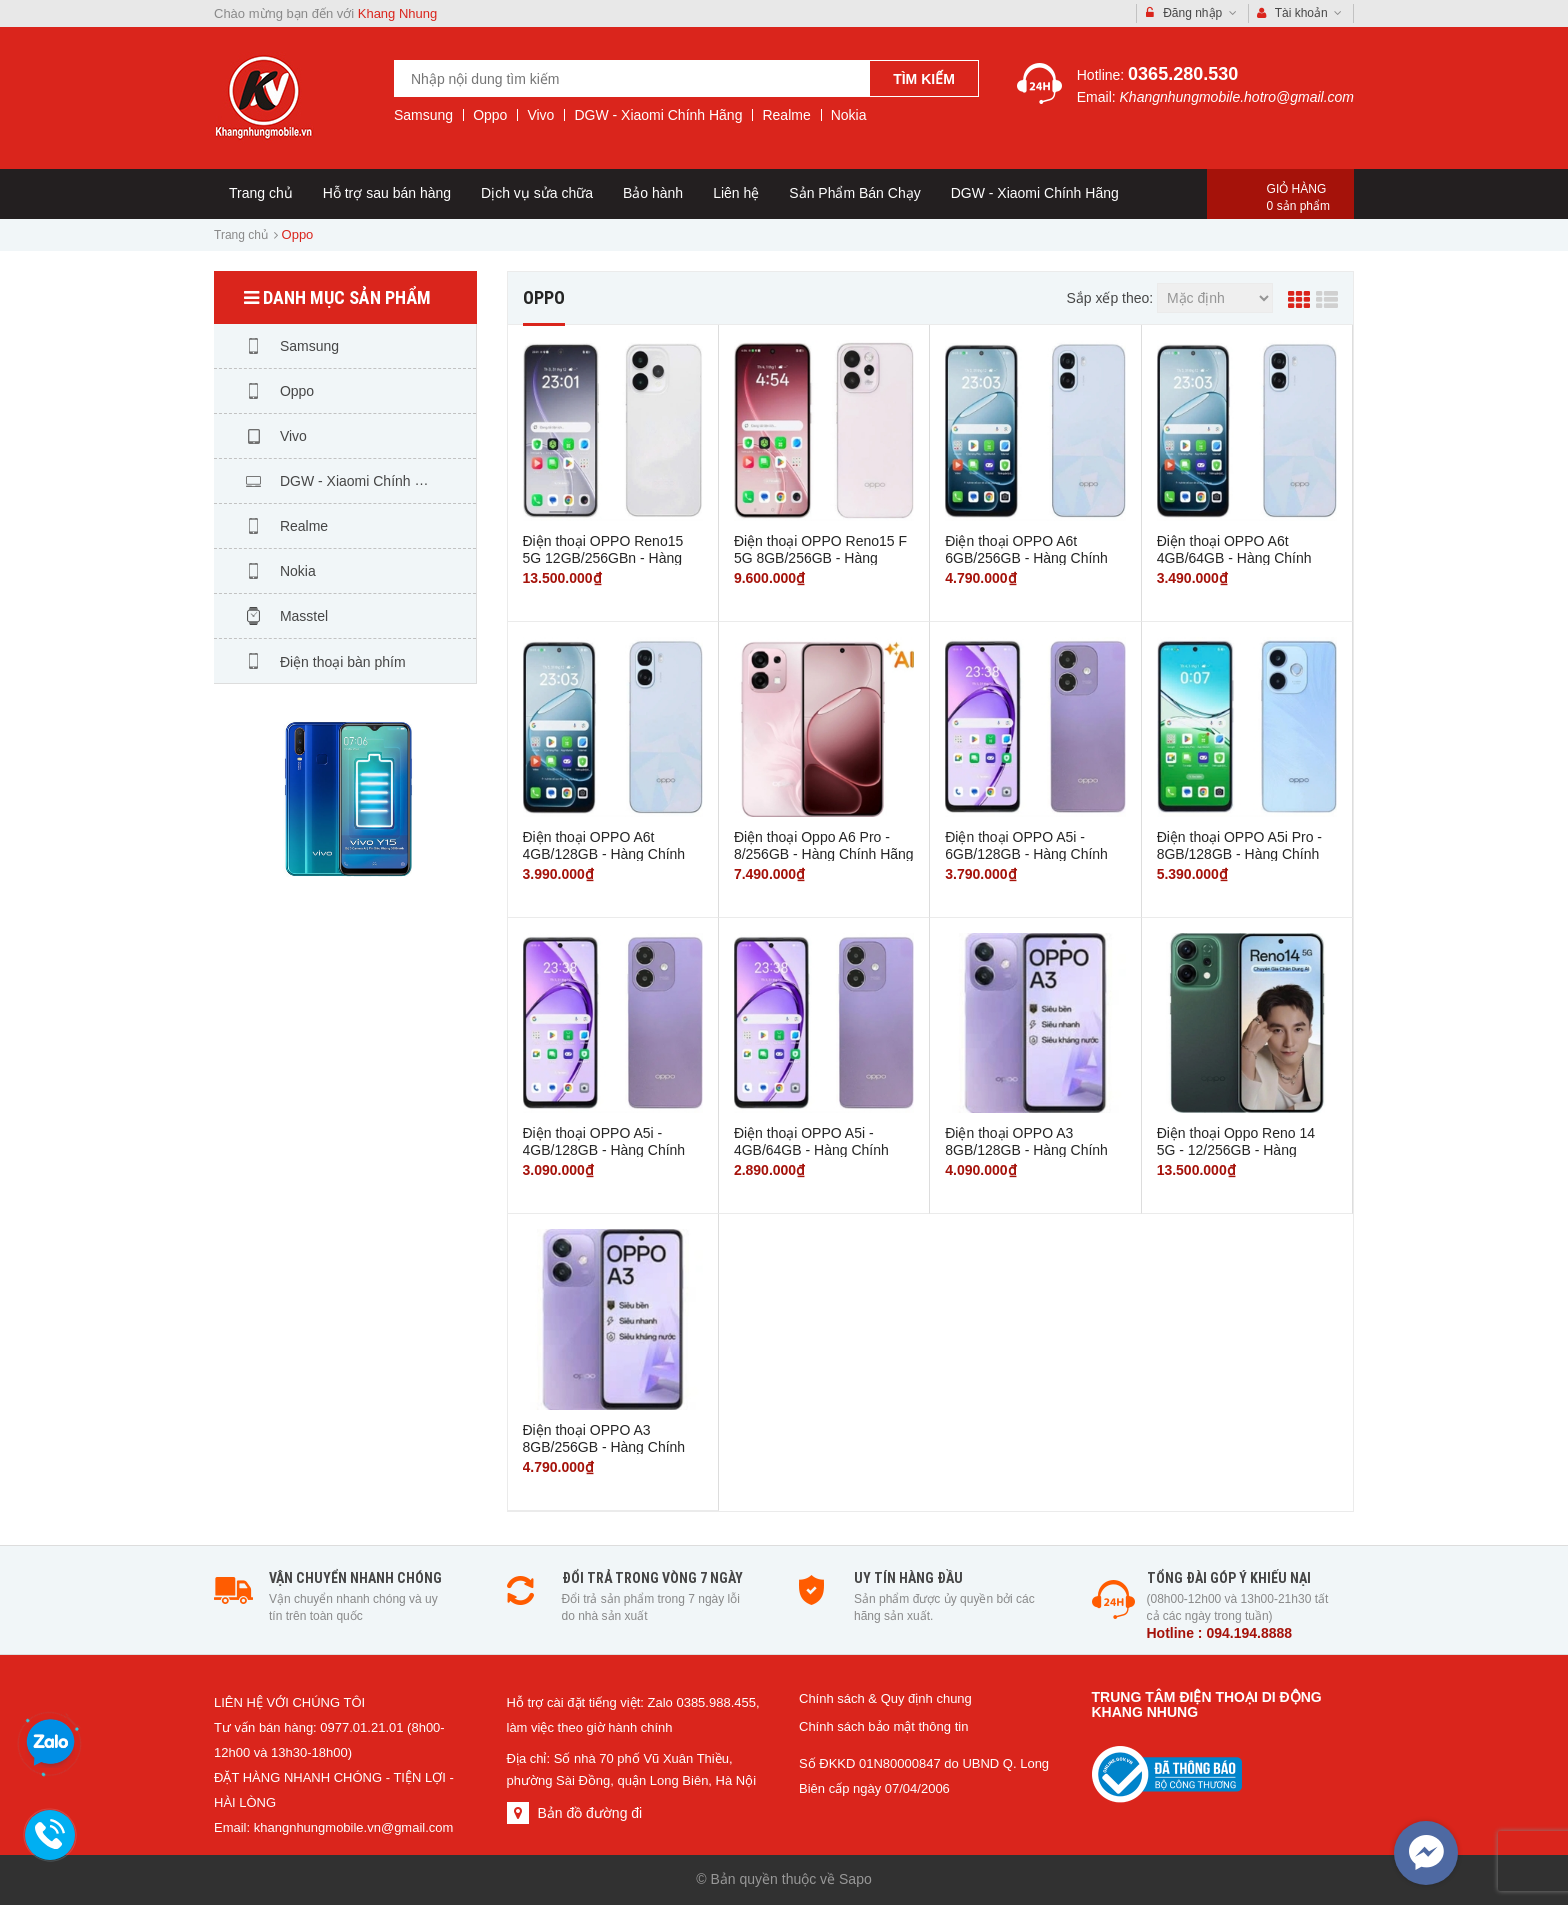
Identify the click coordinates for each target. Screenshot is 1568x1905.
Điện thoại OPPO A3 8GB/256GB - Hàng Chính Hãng (604, 1446)
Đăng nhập (1191, 13)
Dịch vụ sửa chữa (537, 193)
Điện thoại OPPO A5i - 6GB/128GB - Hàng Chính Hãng (1026, 853)
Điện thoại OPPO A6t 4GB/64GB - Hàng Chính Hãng (1234, 557)
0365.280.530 (1183, 74)
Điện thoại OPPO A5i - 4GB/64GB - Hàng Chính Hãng (811, 1149)
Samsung (423, 115)
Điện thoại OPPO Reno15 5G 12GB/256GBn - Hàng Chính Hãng (603, 557)
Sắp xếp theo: (1109, 298)
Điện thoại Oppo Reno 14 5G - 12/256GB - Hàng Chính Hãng (1236, 1149)
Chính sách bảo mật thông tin (883, 1726)
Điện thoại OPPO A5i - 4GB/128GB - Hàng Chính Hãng (604, 1149)
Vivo (540, 115)
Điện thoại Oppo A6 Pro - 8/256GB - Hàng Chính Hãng (824, 845)
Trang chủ (261, 193)
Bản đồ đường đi (589, 1813)
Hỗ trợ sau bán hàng (387, 193)
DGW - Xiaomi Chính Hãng (658, 115)
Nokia (849, 115)
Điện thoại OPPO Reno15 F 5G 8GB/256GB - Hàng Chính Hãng (820, 557)
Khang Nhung (398, 13)
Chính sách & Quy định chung (885, 1698)
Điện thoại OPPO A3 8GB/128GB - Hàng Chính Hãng (1026, 1149)
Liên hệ (736, 193)
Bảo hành (653, 193)
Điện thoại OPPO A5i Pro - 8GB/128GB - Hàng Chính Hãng (1239, 853)
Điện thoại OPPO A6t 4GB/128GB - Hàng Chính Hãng (604, 853)
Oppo (490, 115)
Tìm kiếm (924, 79)
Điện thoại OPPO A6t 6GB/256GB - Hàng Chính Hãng (1026, 557)
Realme (786, 115)
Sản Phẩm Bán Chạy (854, 193)
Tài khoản (1300, 13)
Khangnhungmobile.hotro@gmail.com (1237, 97)
